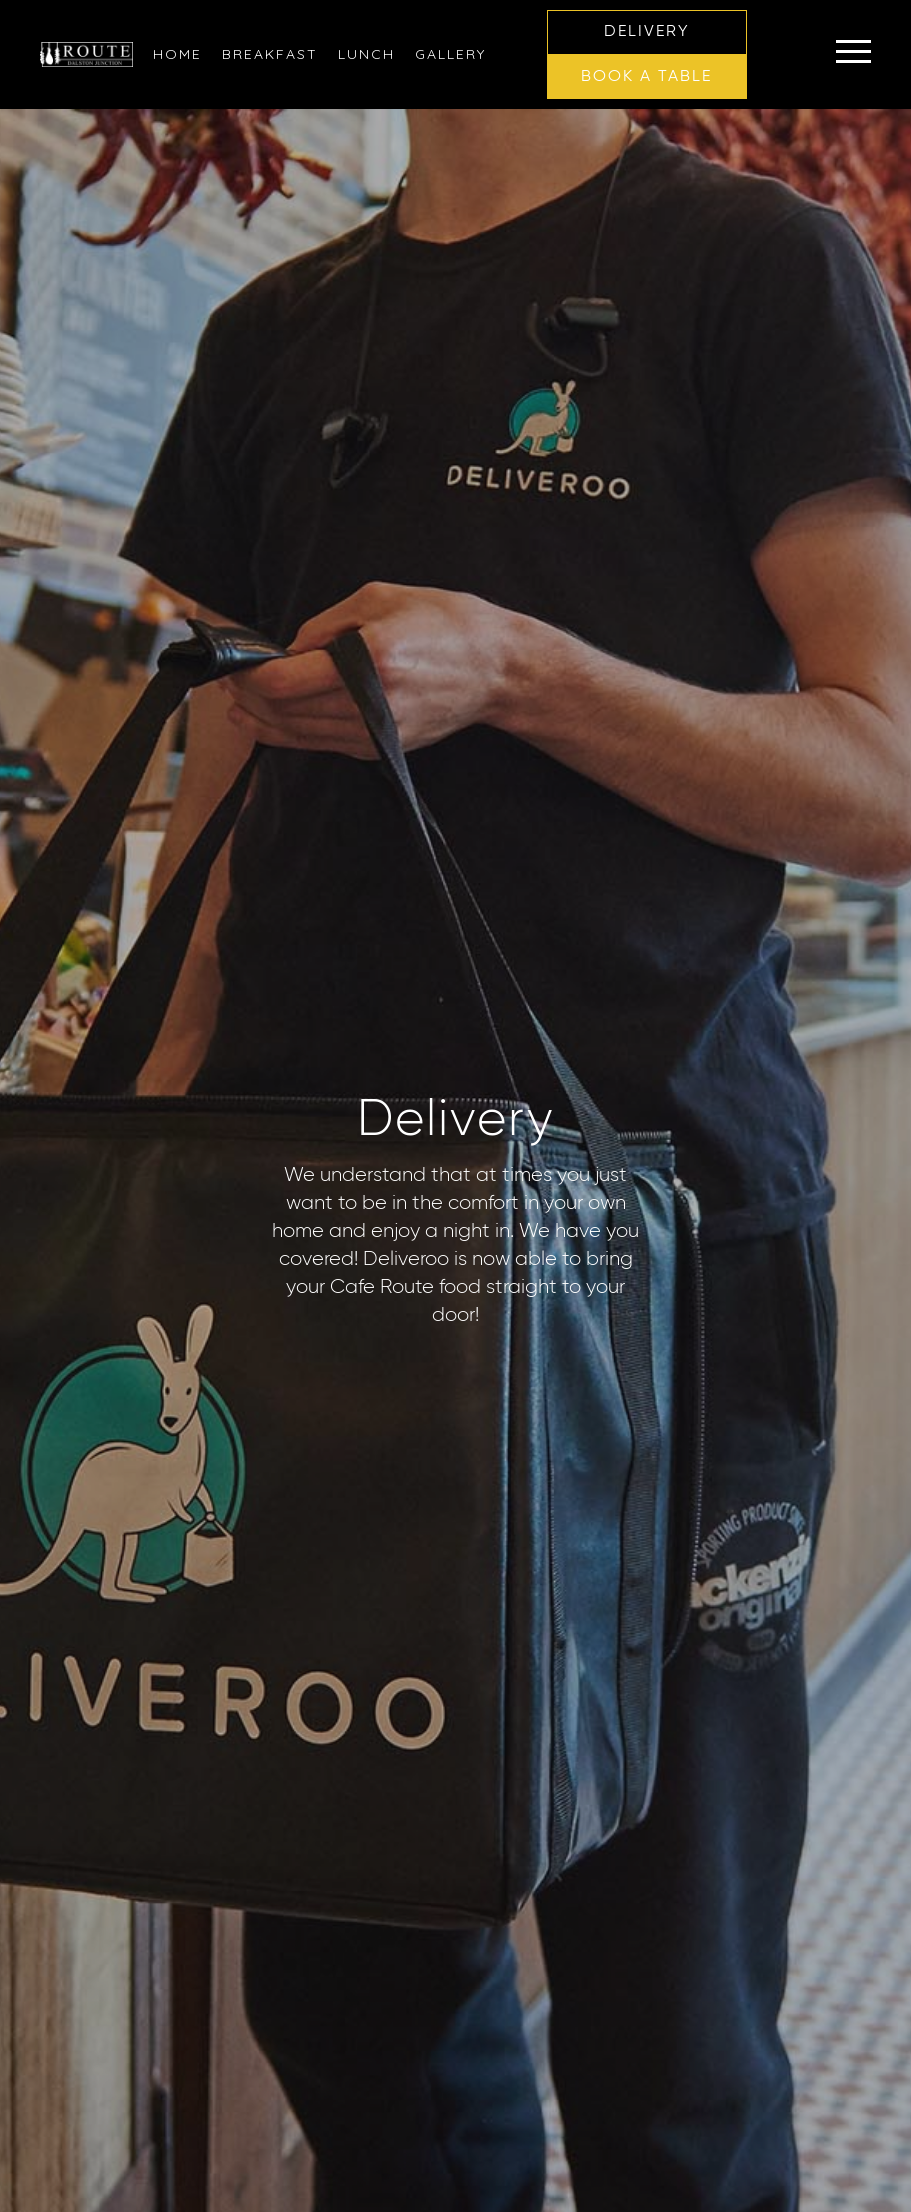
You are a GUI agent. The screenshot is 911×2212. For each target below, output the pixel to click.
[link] (177, 54)
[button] (647, 32)
